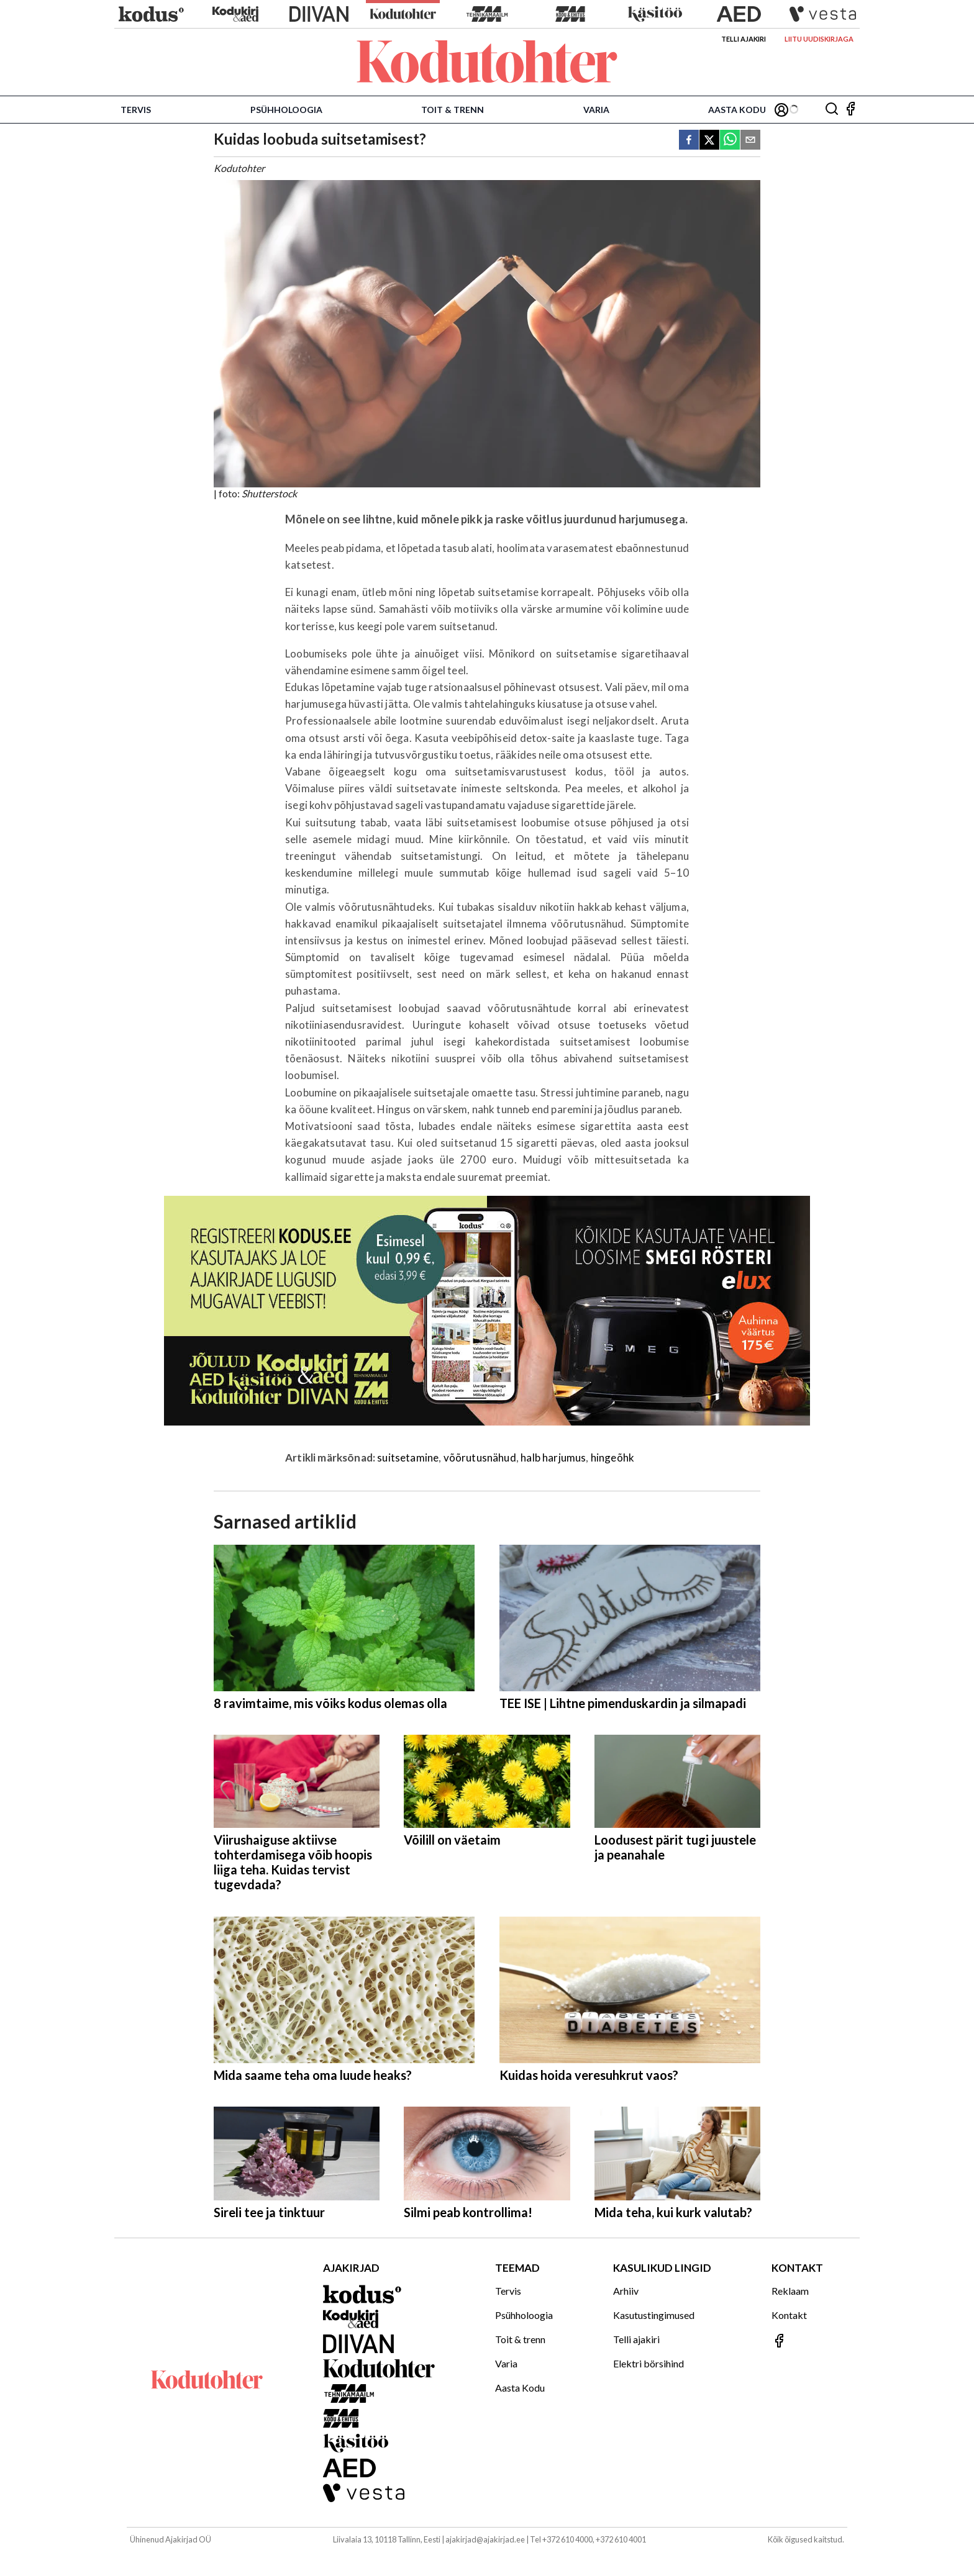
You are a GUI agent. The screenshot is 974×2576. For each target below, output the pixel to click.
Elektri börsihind (648, 2363)
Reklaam (790, 2291)
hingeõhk (612, 1457)
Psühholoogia (286, 109)
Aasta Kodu (737, 109)
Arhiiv (626, 2291)
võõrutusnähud (480, 1457)
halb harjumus (553, 1457)
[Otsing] (831, 109)
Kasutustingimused (653, 2315)
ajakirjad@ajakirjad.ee (485, 2539)
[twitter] (709, 140)
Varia (596, 109)
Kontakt (789, 2315)
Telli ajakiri (743, 39)
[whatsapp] (730, 140)
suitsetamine (408, 1457)
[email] (750, 140)
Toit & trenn (452, 109)
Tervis (136, 109)
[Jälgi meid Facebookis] (850, 109)
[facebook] (689, 140)
